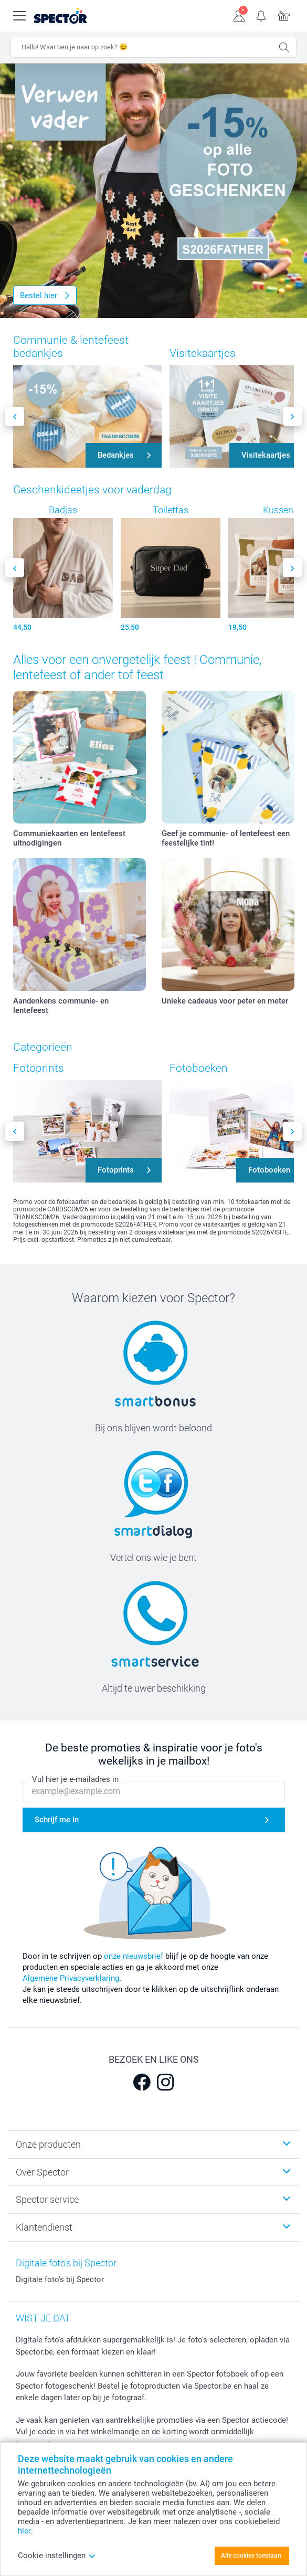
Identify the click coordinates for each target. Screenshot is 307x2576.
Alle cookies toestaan (251, 2555)
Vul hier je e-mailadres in (75, 1779)
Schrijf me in (57, 1819)
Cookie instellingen (57, 2555)
